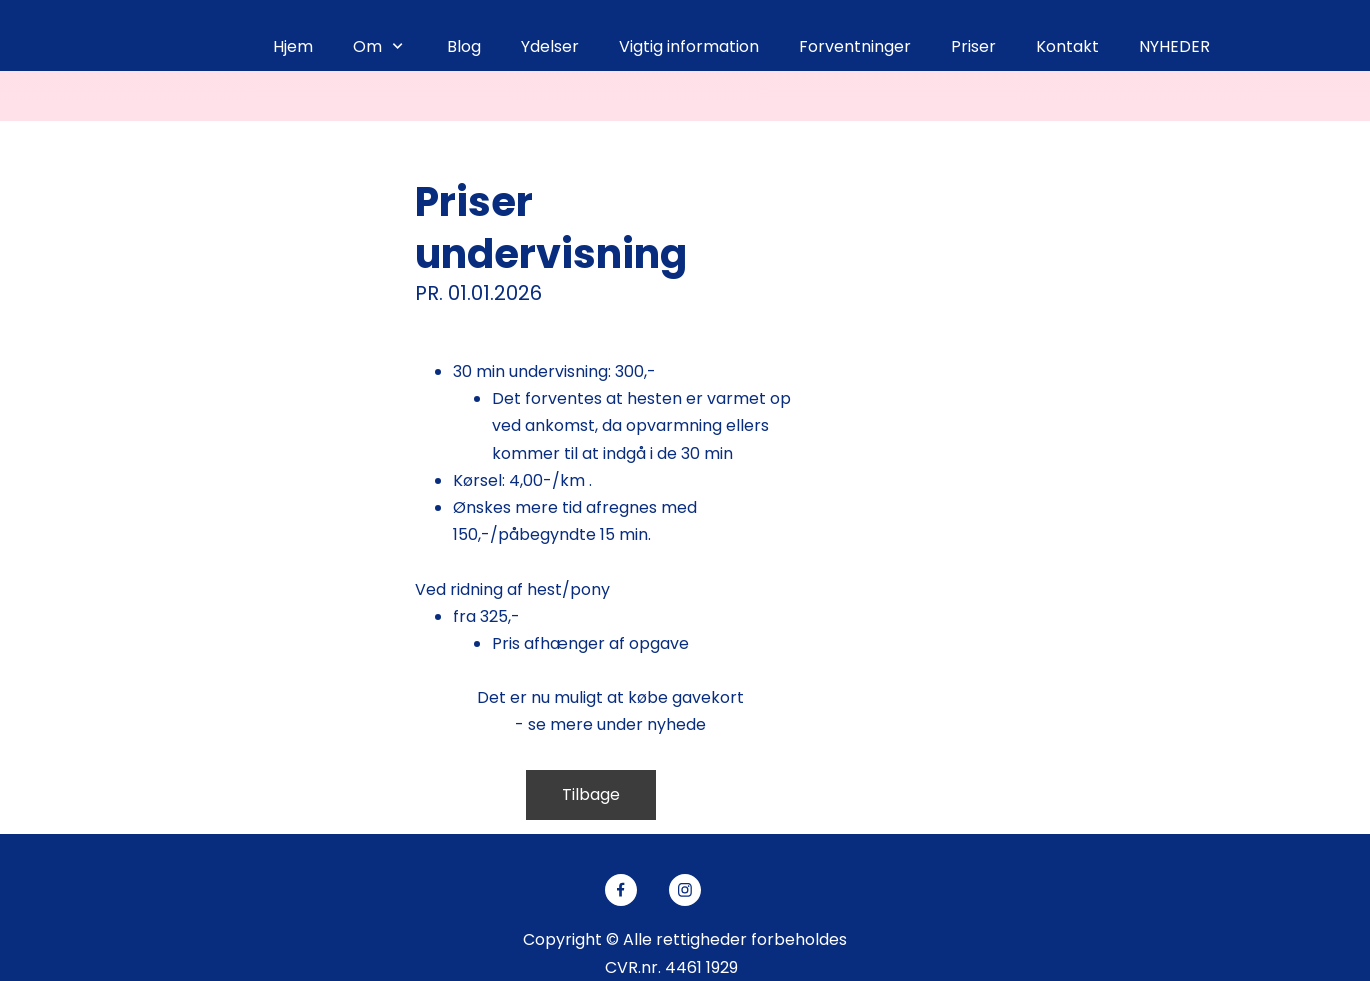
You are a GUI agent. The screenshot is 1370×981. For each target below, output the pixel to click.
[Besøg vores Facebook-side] (621, 890)
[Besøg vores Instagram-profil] (685, 890)
